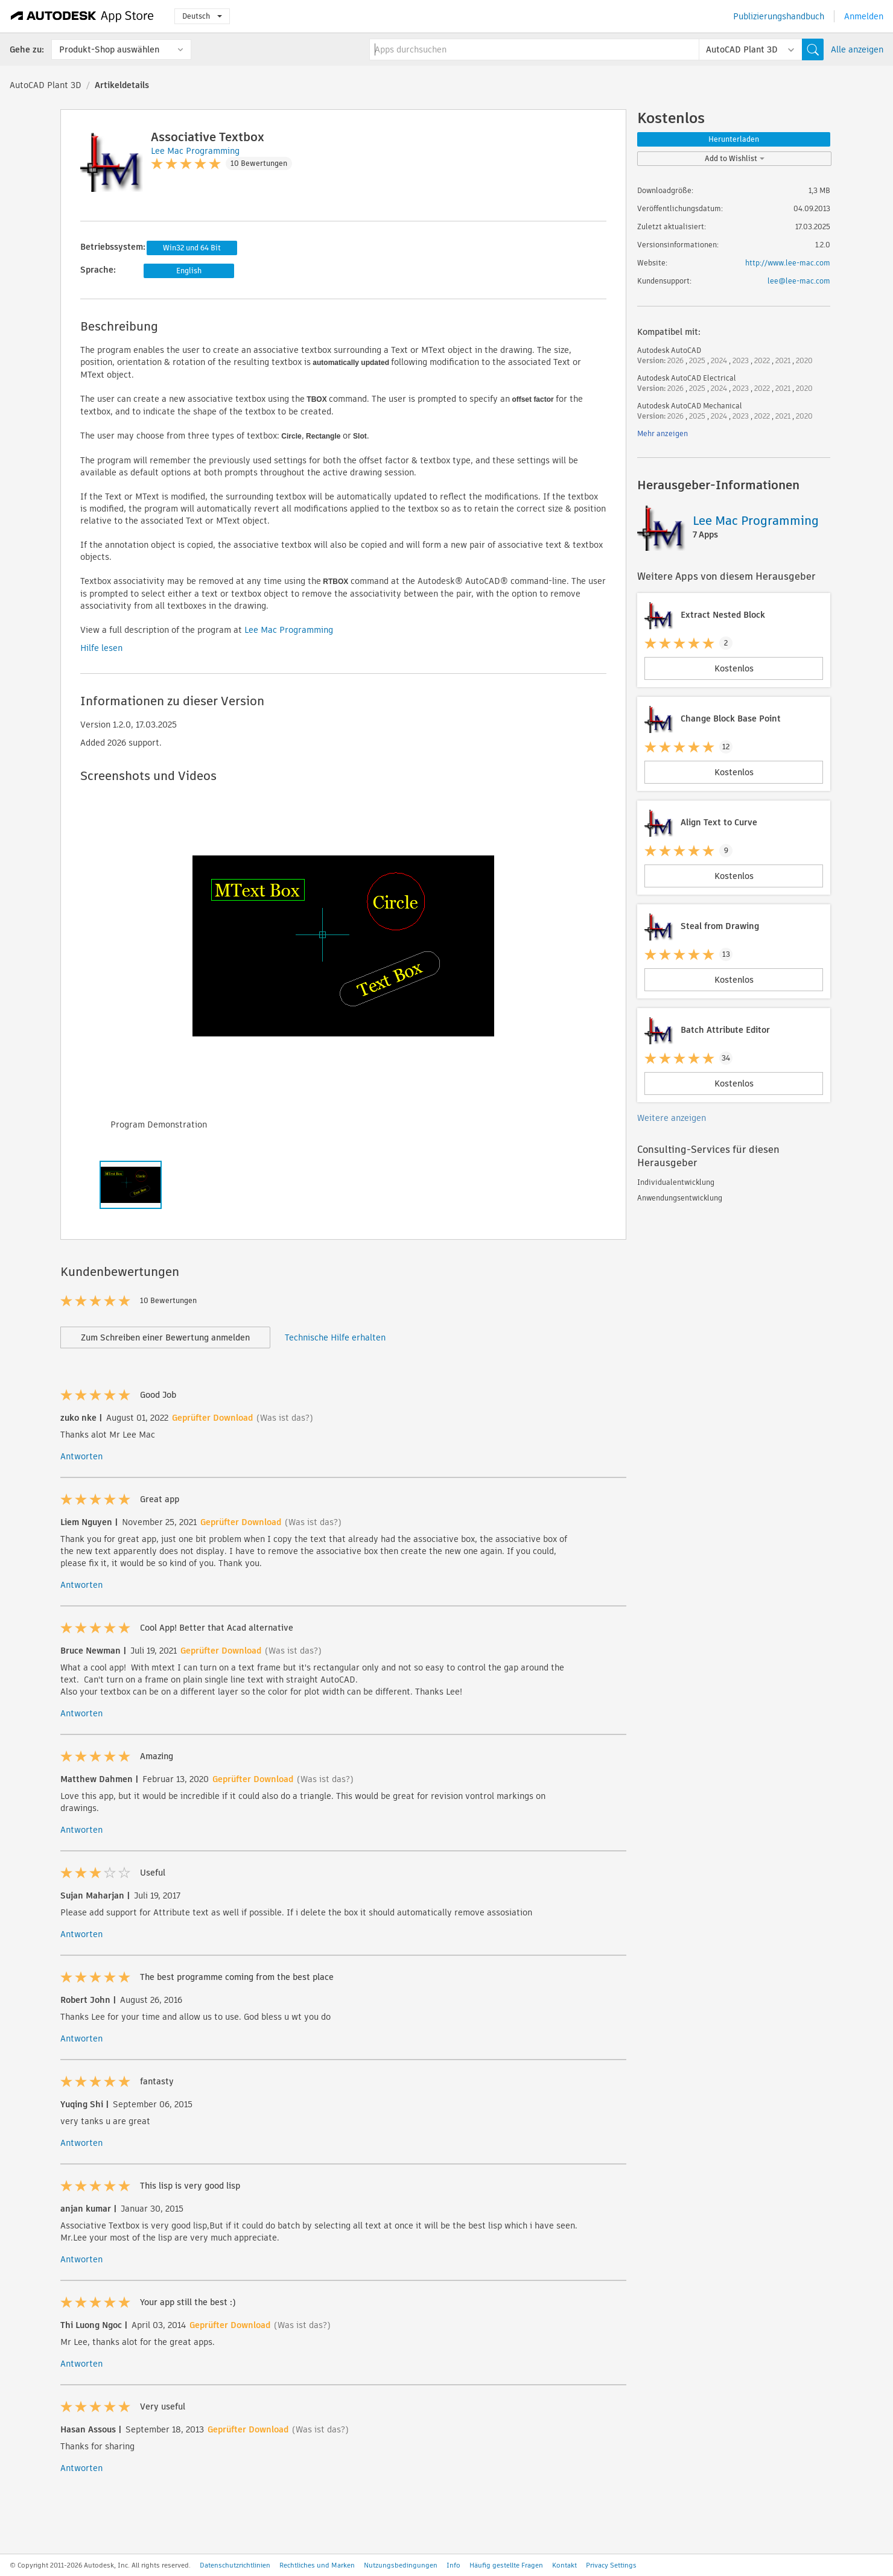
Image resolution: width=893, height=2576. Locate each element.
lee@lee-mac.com (798, 281)
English (189, 270)
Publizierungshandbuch (778, 16)
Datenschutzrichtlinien (235, 2565)
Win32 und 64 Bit (192, 248)
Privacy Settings (611, 2565)
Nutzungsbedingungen (400, 2565)
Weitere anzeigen (671, 1118)
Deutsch (202, 16)
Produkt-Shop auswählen (109, 49)
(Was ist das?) (284, 1418)
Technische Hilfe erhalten (335, 1337)
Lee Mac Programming (288, 630)
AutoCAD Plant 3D (45, 85)
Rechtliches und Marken (317, 2565)
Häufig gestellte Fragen (506, 2565)
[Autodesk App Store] (82, 16)
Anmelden (863, 16)
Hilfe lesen (101, 648)
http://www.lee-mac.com (787, 263)
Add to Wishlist (734, 158)
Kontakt (564, 2565)
